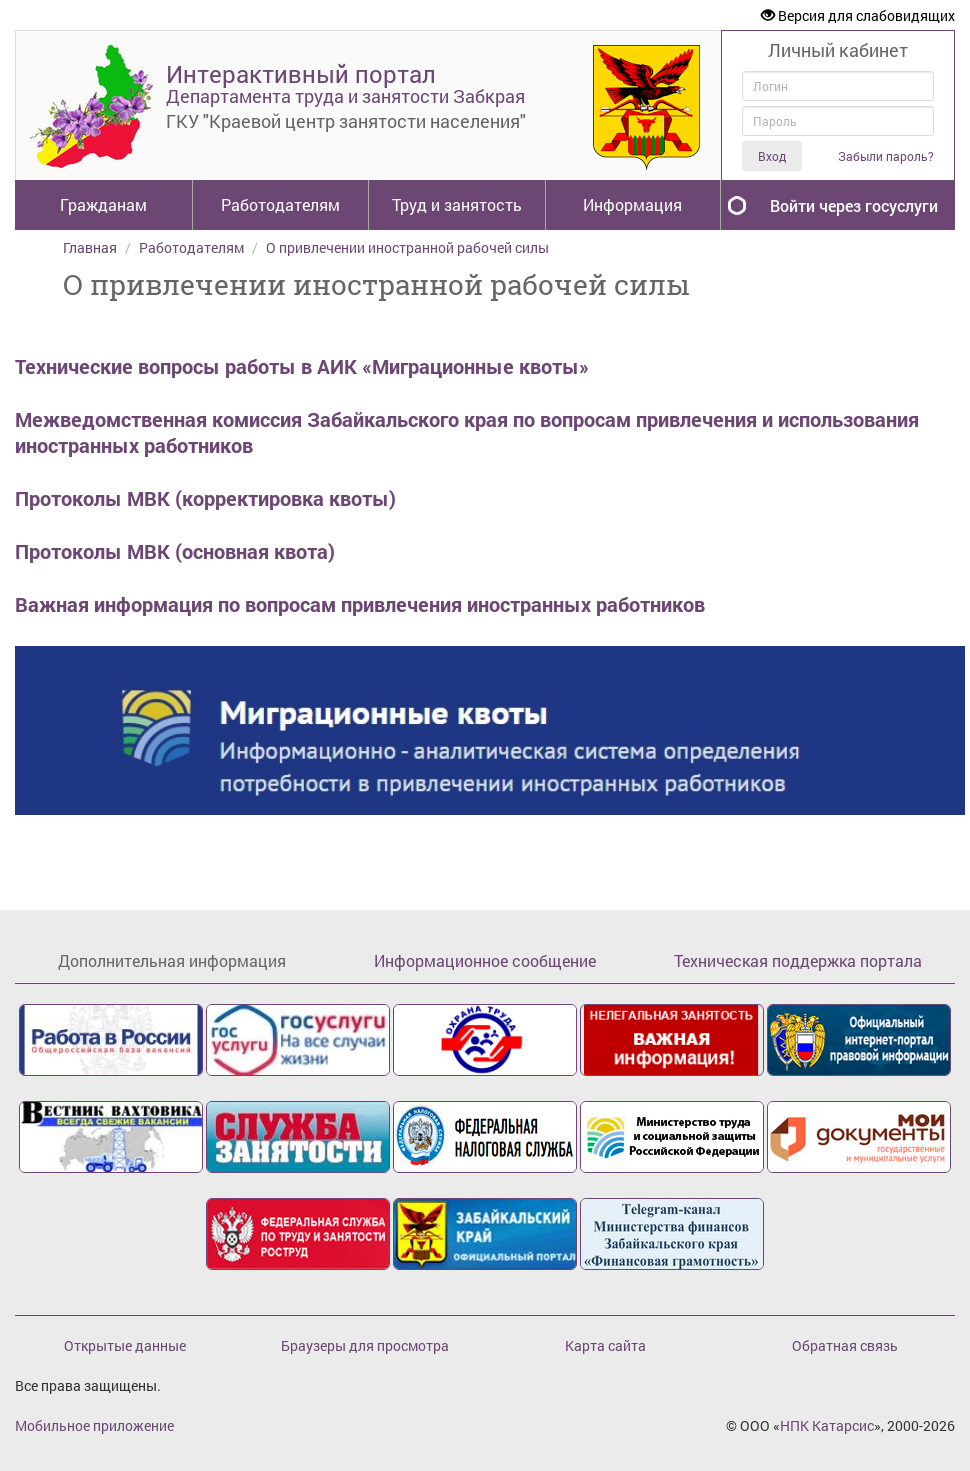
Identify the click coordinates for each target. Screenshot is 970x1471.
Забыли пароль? (886, 156)
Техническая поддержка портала (798, 960)
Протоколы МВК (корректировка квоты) (205, 498)
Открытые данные (125, 1345)
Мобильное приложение (94, 1425)
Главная (90, 247)
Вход (772, 156)
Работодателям (280, 204)
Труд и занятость (457, 204)
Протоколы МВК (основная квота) (175, 551)
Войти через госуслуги (854, 205)
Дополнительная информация (172, 960)
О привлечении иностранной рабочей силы (407, 247)
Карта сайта (605, 1345)
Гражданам (103, 204)
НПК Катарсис (827, 1425)
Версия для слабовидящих (858, 15)
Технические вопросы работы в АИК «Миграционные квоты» (302, 366)
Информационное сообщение (485, 960)
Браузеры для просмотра (365, 1345)
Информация (632, 204)
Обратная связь (845, 1345)
